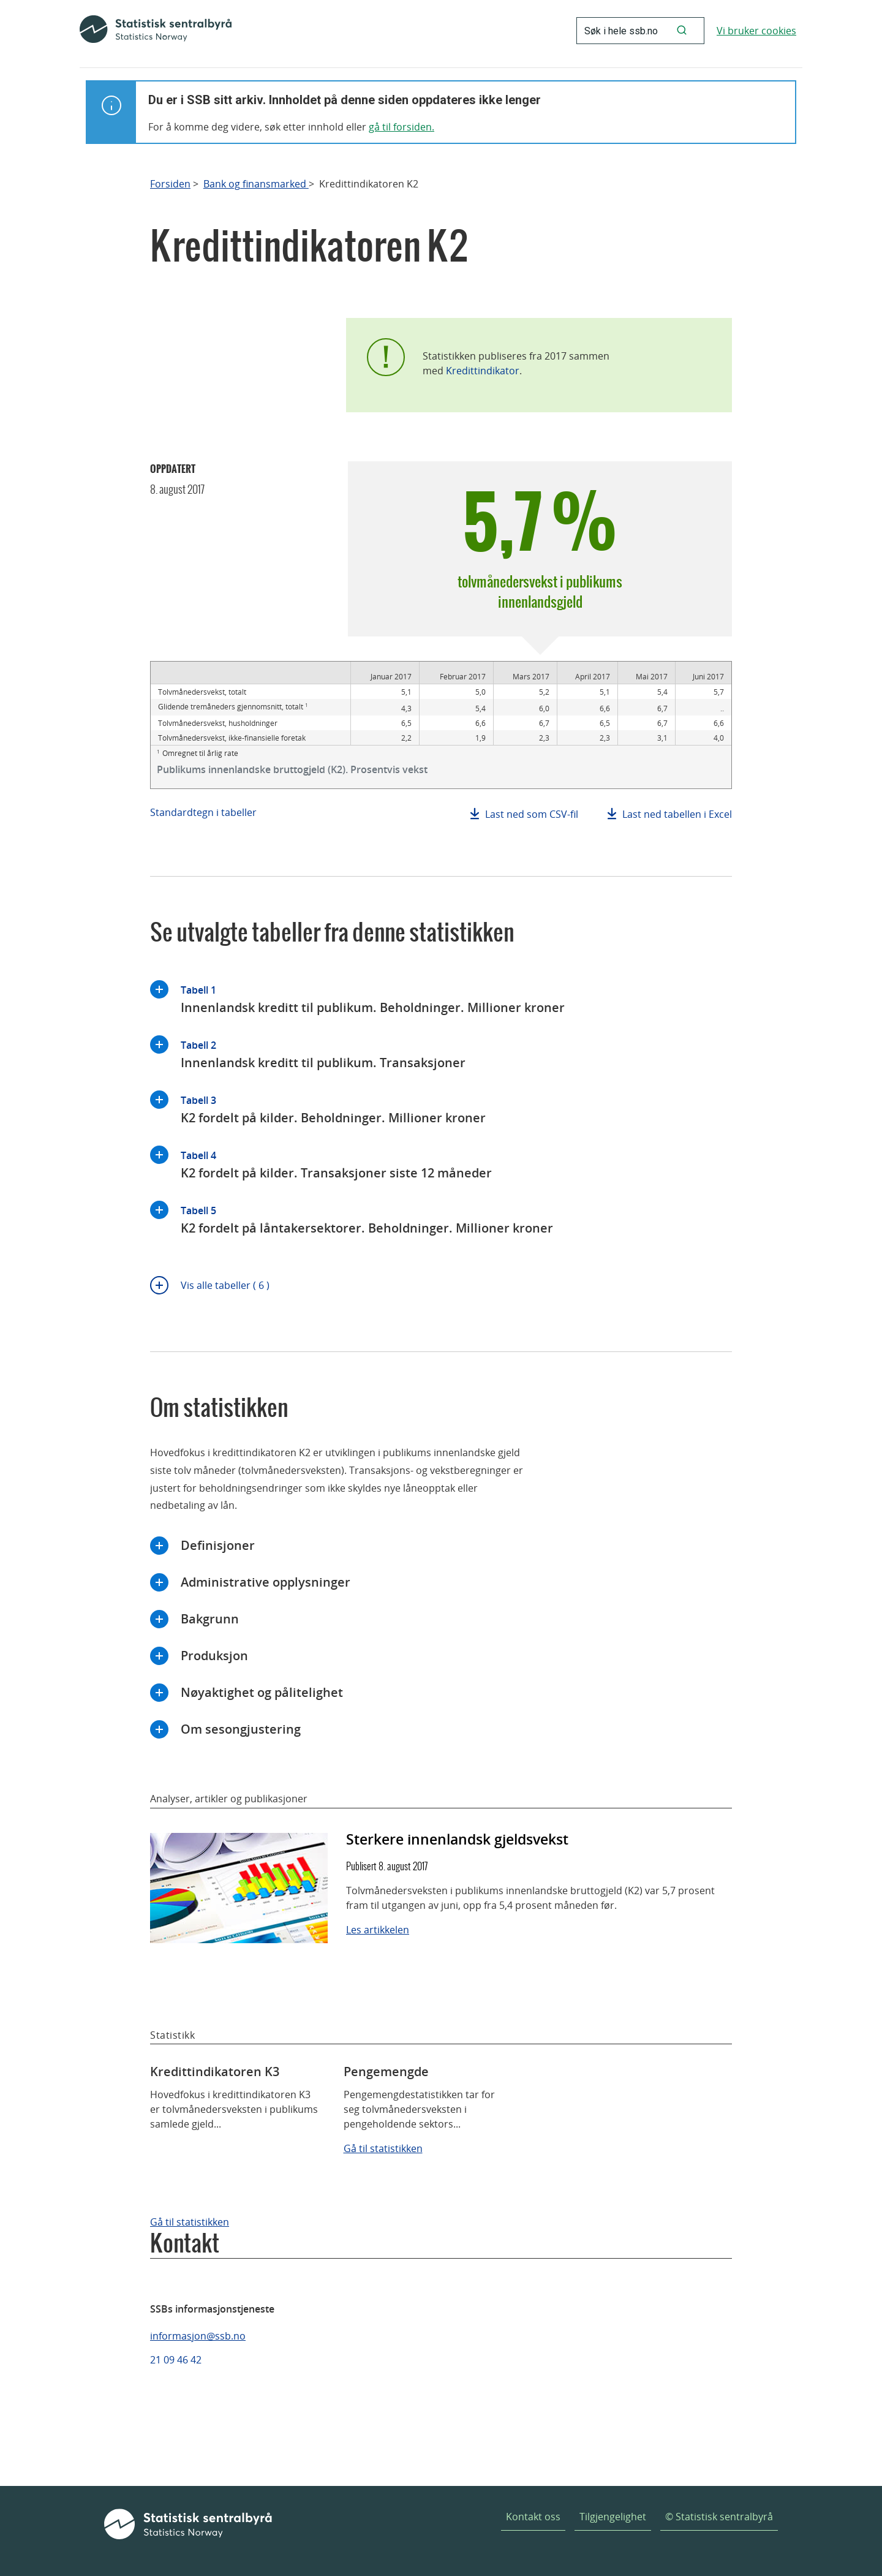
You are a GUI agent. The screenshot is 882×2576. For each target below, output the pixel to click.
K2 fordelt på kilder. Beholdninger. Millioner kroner (333, 1108)
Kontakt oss (533, 2516)
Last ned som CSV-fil (531, 814)
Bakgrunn (210, 1619)
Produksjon (214, 1655)
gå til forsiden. (401, 127)
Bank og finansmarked (256, 184)
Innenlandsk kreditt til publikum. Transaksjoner (323, 1053)
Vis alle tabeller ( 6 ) (225, 1285)
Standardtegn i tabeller (203, 812)
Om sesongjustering (241, 1729)
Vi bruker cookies (756, 30)
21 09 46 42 (176, 2359)
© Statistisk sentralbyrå (719, 2516)
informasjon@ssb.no (198, 2336)
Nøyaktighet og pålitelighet (262, 1692)
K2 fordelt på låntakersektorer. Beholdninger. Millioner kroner (367, 1218)
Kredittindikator (482, 370)
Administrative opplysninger (265, 1582)
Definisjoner (218, 1545)
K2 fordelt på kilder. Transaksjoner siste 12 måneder (336, 1163)
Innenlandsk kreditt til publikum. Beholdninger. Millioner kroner (373, 998)
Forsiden (170, 184)
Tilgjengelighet (612, 2516)
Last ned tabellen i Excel (677, 814)
